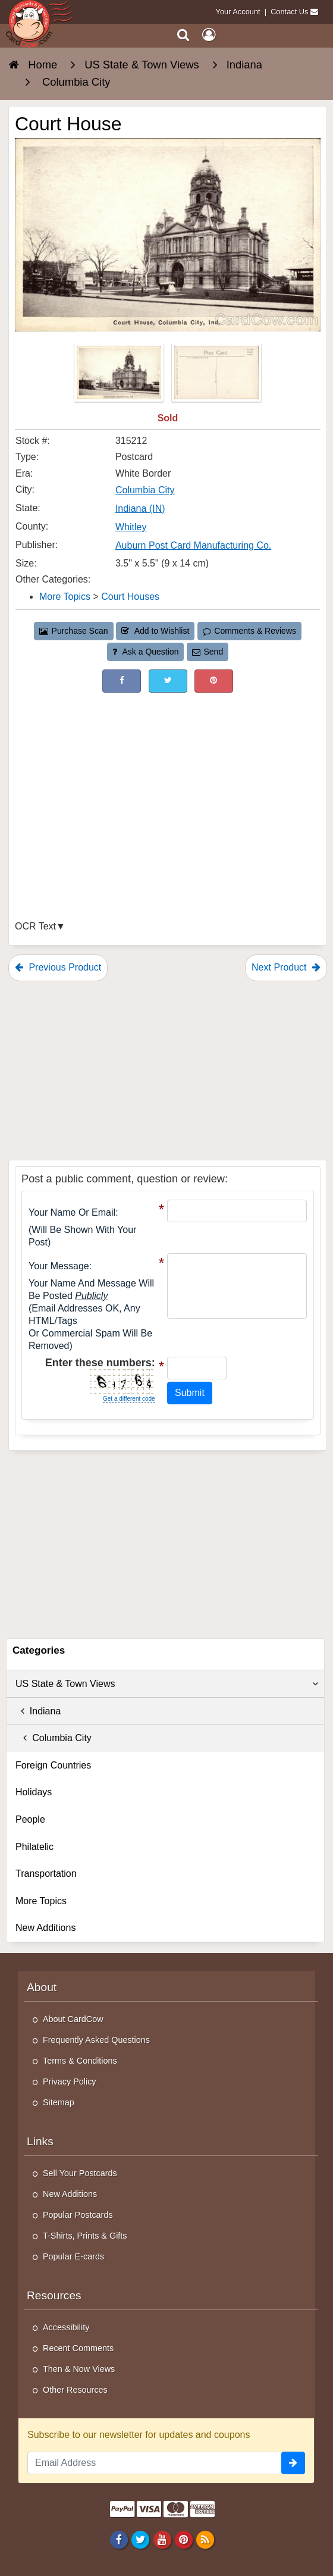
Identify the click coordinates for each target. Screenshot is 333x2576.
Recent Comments (78, 2348)
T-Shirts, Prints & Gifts (85, 2235)
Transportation (46, 1873)
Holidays (33, 1792)
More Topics (41, 1901)
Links (40, 2141)
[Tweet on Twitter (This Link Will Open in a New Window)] (168, 681)
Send (207, 651)
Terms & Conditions (80, 2060)
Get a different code (129, 1398)
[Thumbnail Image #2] (216, 376)
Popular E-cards (73, 2256)
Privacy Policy (69, 2081)
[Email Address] (154, 2463)
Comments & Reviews (249, 631)
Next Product (286, 967)
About (41, 1987)
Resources (54, 2295)
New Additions (45, 1928)
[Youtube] (162, 2539)
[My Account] (208, 34)
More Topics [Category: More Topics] (64, 596)
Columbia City (53, 1738)
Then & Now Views (79, 2369)
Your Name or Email (72, 1212)
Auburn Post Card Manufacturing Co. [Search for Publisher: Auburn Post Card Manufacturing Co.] (193, 545)
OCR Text (35, 926)
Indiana (38, 1711)
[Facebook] (119, 2539)
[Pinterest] (183, 2539)
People (30, 1819)
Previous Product (58, 967)
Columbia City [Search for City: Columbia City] (145, 490)
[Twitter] (140, 2539)
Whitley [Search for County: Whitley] (130, 527)
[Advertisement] (168, 782)
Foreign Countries (53, 1765)
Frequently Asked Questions (96, 2040)
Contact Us (289, 11)
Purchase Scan (73, 631)
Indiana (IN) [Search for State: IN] (140, 508)
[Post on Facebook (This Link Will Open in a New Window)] (121, 681)
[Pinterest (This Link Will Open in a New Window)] (213, 681)
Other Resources (75, 2390)
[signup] (293, 2463)
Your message (59, 1266)
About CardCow (73, 2019)
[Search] (183, 34)
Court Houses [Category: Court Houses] (130, 596)
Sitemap (58, 2102)
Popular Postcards (78, 2215)
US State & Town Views (166, 1684)
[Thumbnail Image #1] (120, 376)
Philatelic (34, 1847)
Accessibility (66, 2327)
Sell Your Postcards (80, 2173)
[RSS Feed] (204, 2539)
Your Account (238, 11)
